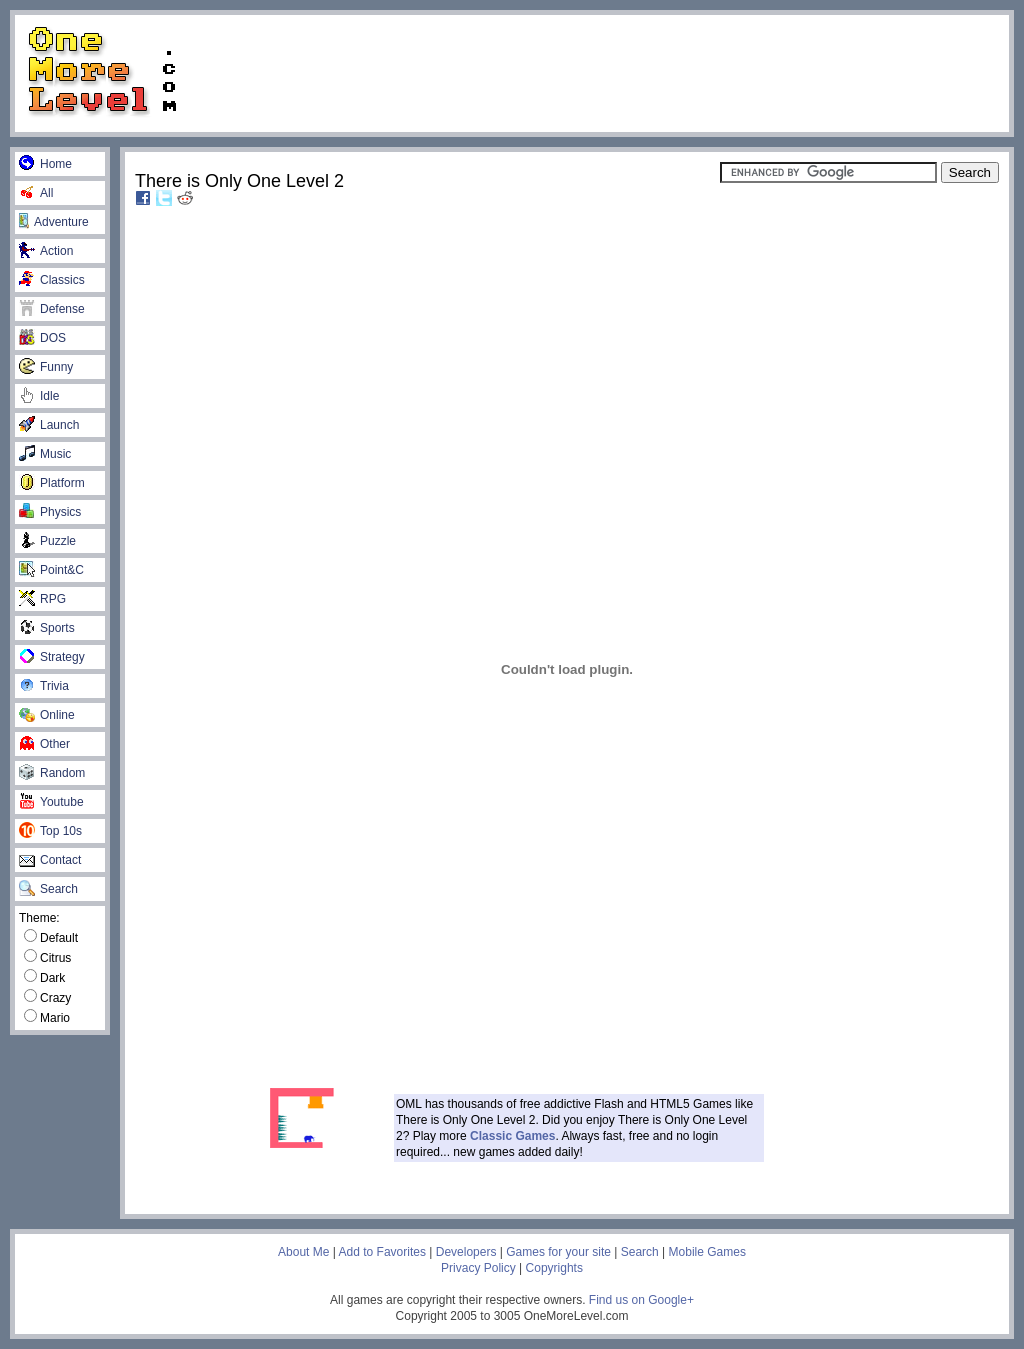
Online (47, 715)
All (36, 193)
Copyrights (554, 1268)
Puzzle (47, 541)
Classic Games (512, 1136)
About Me (303, 1252)
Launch (49, 425)
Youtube (51, 802)
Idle (39, 396)
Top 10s (50, 831)
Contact (50, 860)
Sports (47, 628)
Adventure (54, 222)
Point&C (51, 570)
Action (46, 251)
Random (52, 773)
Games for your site (558, 1252)
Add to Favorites (382, 1252)
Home (45, 164)
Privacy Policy (478, 1268)
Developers (466, 1252)
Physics (50, 512)
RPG (42, 599)
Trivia (44, 686)
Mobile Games (707, 1252)
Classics (52, 280)
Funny (46, 367)
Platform (52, 483)
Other (44, 744)
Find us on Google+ (641, 1300)
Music (45, 454)
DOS (42, 338)
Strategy (52, 657)
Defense (52, 309)
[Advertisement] (602, 72)
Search (48, 889)
